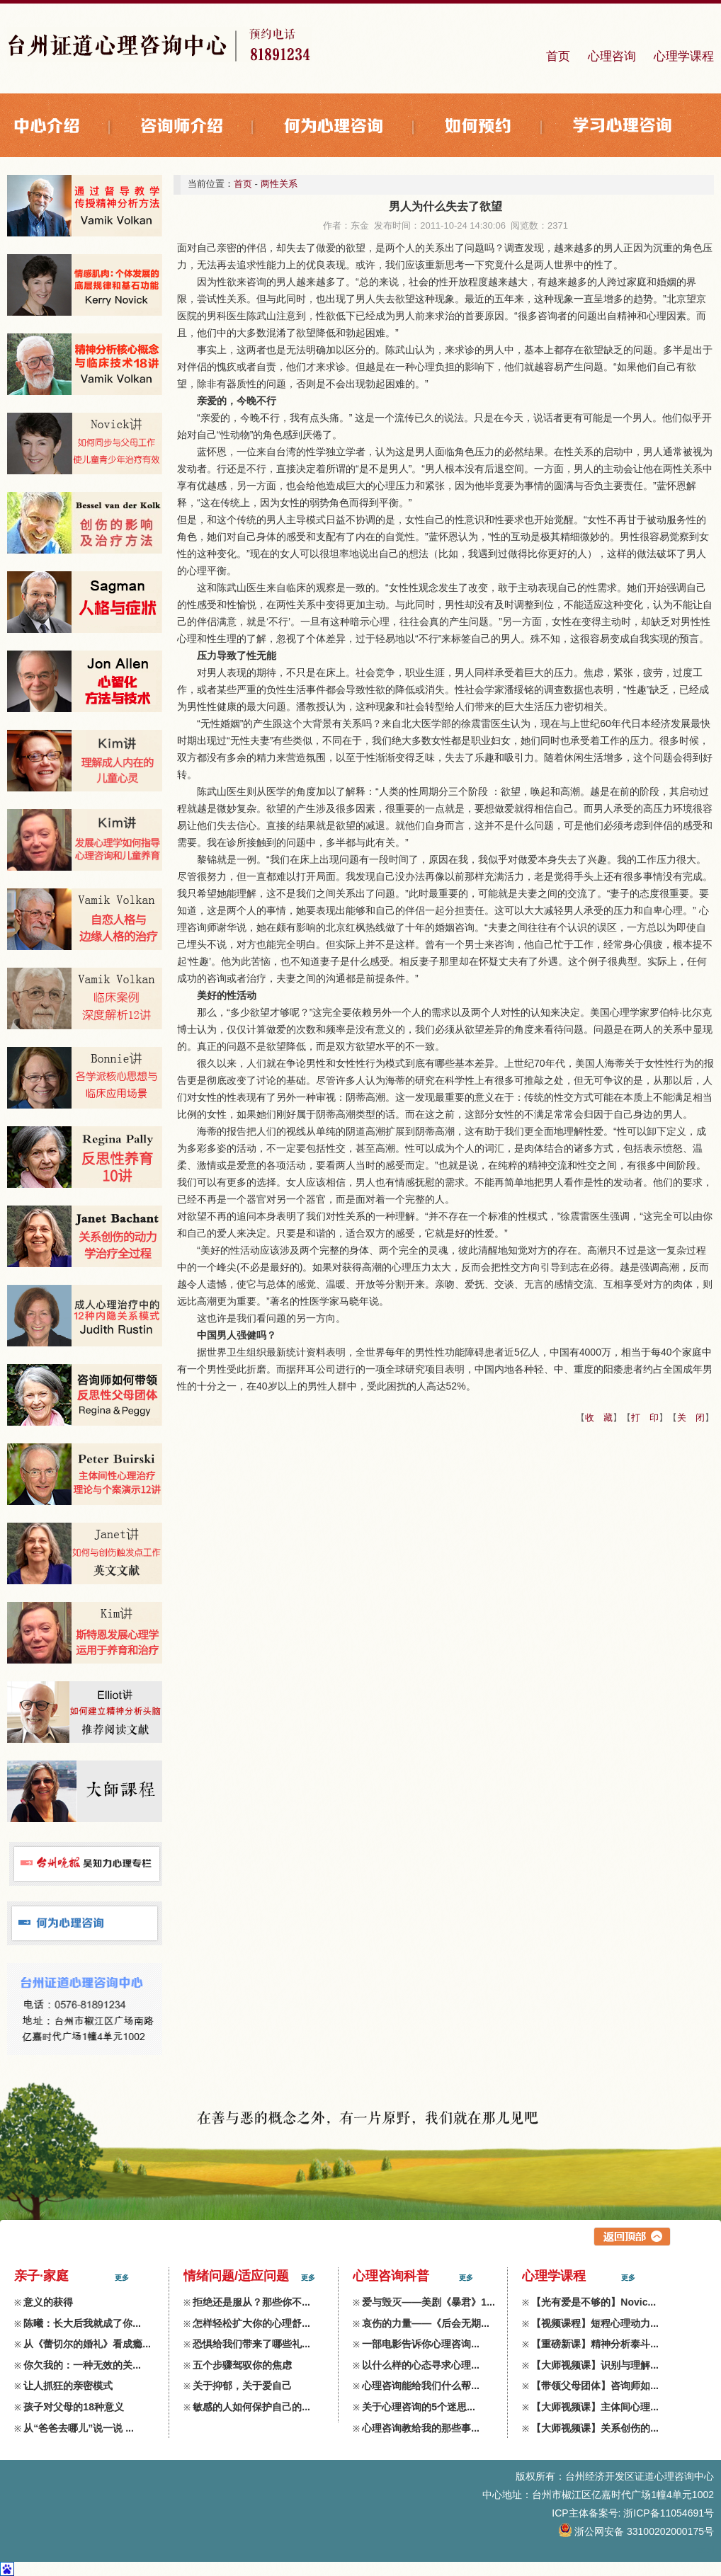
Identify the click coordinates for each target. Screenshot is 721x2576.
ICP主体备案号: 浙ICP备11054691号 (633, 2513)
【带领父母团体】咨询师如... (595, 2385)
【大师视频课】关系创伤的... (595, 2428)
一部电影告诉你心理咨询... (420, 2343)
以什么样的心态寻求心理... (420, 2365)
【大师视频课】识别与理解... (595, 2365)
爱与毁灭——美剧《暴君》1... (428, 2302)
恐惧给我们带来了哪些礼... (251, 2343)
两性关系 (279, 183)
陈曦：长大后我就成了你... (82, 2323)
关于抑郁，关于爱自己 (242, 2385)
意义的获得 (48, 2302)
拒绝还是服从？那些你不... (251, 2302)
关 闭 (691, 1417)
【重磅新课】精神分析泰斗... (595, 2343)
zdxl (705, 2549)
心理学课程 (684, 56)
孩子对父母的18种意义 (73, 2406)
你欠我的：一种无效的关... (82, 2365)
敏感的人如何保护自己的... (251, 2406)
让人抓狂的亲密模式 (68, 2385)
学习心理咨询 (623, 127)
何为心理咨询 (350, 127)
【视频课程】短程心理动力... (595, 2323)
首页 (558, 56)
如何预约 (495, 127)
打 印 (645, 1417)
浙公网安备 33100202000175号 (637, 2531)
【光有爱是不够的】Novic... (593, 2302)
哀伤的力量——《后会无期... (425, 2323)
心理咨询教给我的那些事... (420, 2428)
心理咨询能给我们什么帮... (420, 2385)
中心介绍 (63, 127)
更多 (122, 2278)
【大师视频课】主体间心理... (595, 2406)
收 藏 (599, 1417)
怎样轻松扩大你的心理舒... (251, 2323)
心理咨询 (612, 56)
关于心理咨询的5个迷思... (418, 2406)
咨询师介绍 (198, 127)
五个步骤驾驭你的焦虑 (242, 2365)
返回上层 (632, 2236)
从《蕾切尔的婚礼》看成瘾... (87, 2343)
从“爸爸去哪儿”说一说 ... (78, 2428)
